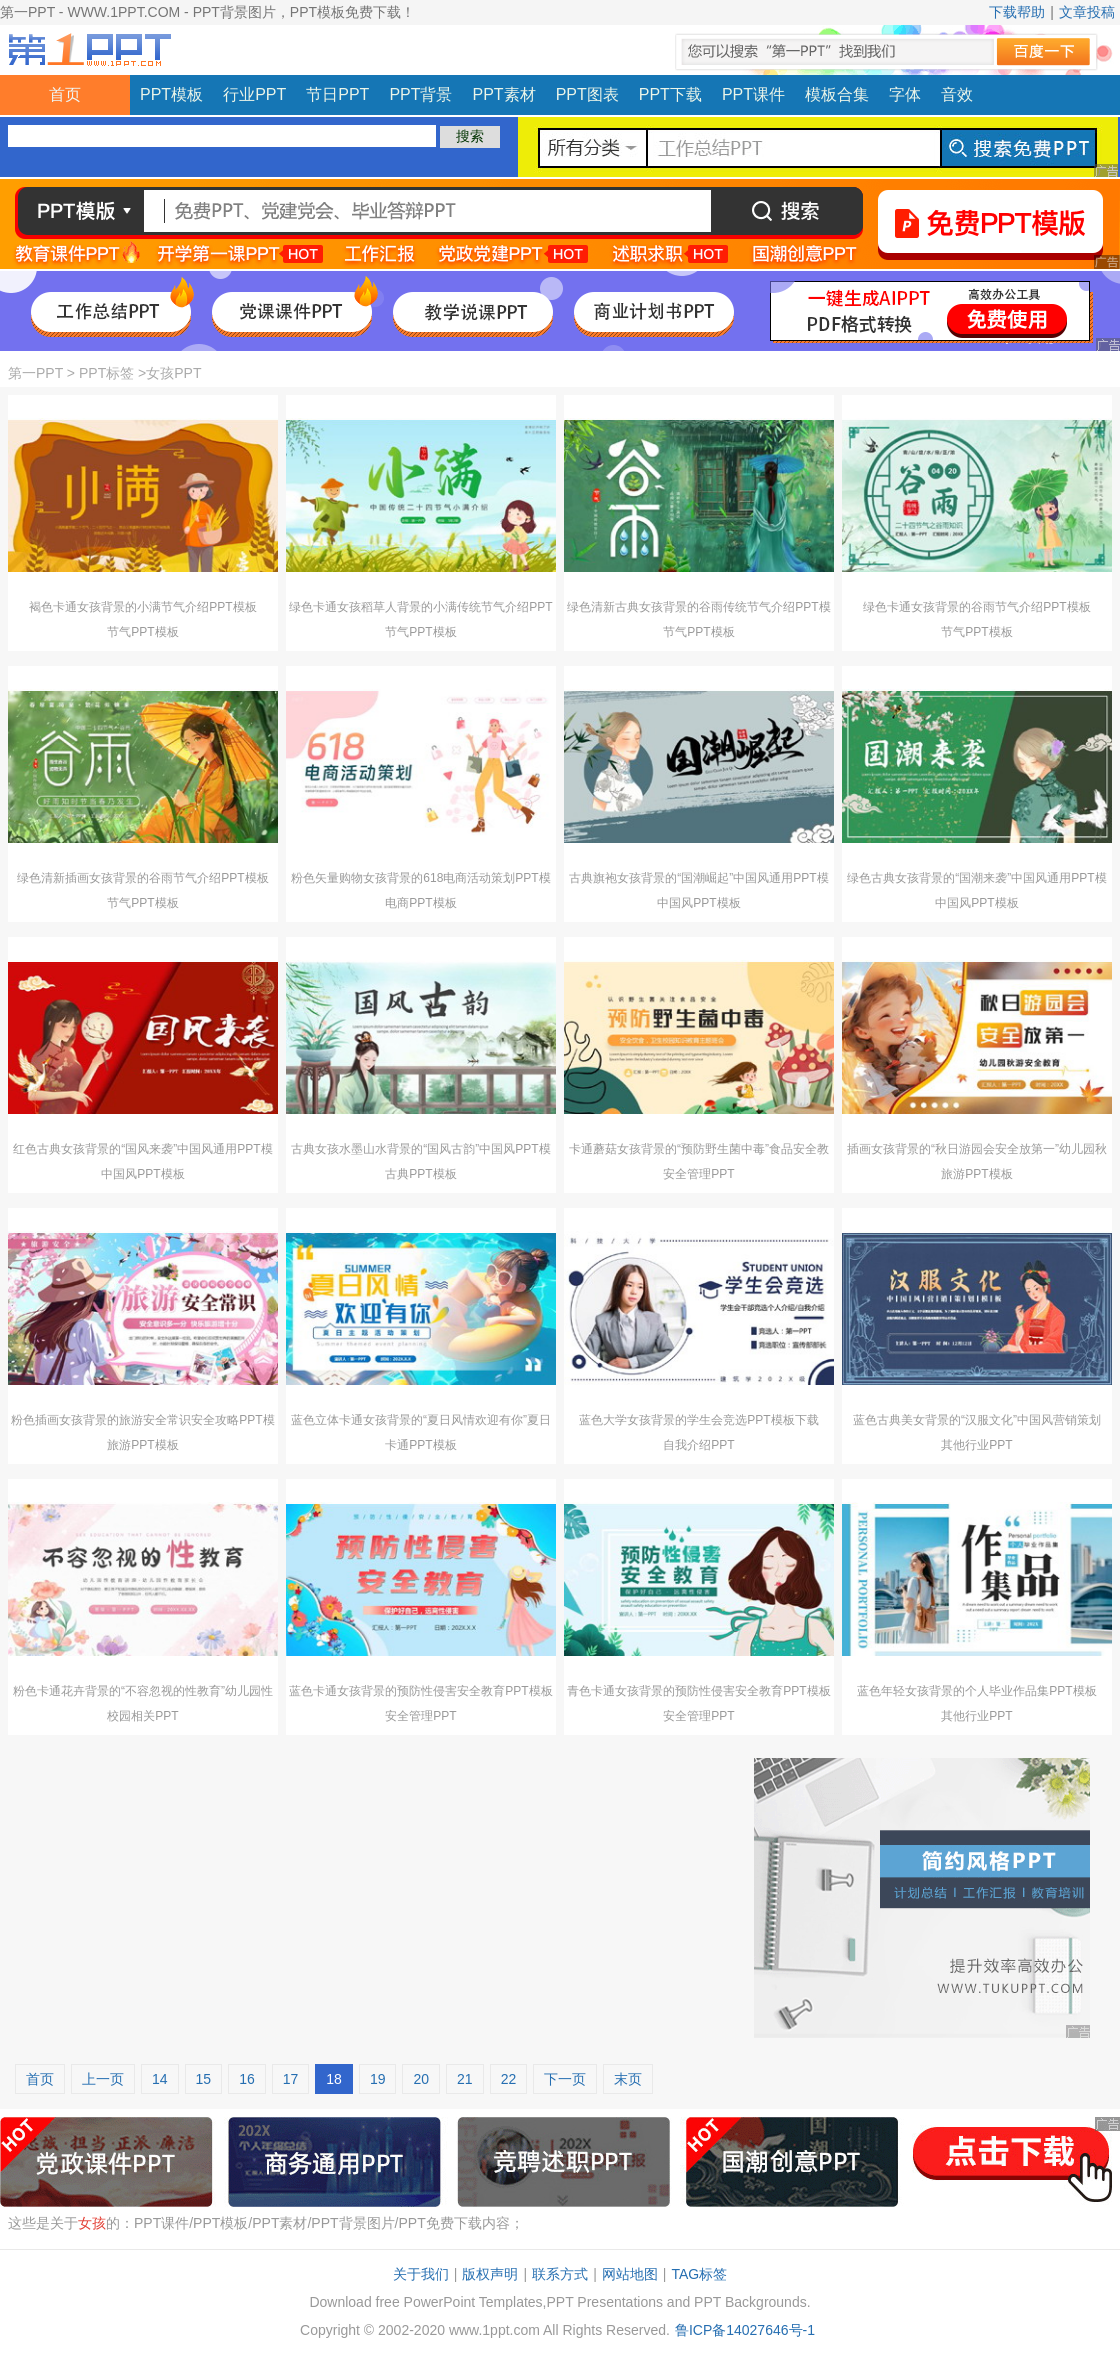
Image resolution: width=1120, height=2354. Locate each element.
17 (291, 2079)
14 (160, 2079)
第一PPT (35, 373)
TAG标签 (699, 2274)
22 (509, 2079)
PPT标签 (106, 373)
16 (247, 2079)
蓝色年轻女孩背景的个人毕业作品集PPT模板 (976, 1691)
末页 (628, 2079)
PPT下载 (670, 94)
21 (465, 2079)
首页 (65, 94)
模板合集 (837, 94)
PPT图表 (587, 94)
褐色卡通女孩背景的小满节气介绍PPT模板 (142, 607)
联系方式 (560, 2274)
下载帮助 (1017, 12)
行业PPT (254, 94)
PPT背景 (420, 94)
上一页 (103, 2079)
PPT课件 (753, 94)
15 (204, 2079)
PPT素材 (504, 94)
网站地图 (630, 2274)
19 (378, 2079)
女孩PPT (173, 373)
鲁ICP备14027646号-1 (745, 2330)
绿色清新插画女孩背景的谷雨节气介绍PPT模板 (142, 878)
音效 (957, 94)
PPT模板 (171, 94)
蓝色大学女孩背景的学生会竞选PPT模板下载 (698, 1420)
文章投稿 (1087, 12)
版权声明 (490, 2274)
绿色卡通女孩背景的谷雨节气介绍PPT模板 (976, 607)
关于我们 (421, 2274)
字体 (905, 94)
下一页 (565, 2079)
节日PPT (337, 94)
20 (421, 2079)
